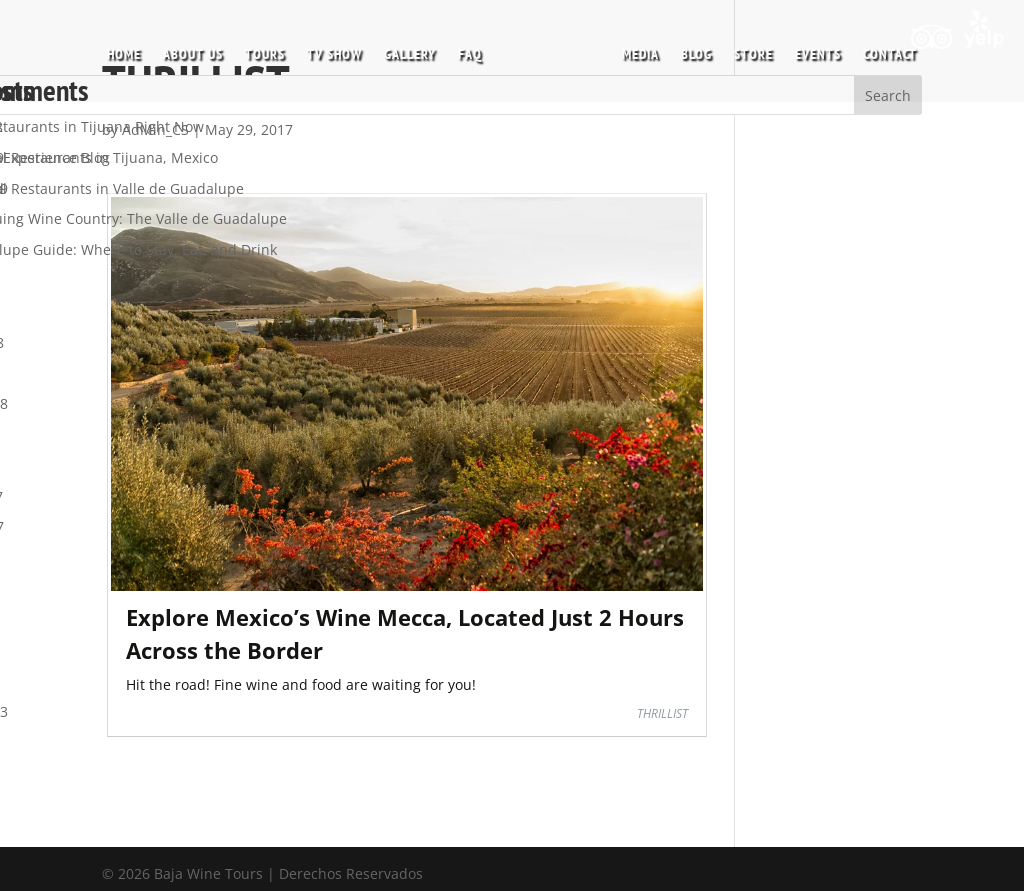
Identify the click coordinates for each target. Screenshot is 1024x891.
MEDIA (633, 49)
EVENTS (811, 49)
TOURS (272, 49)
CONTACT (883, 49)
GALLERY (417, 49)
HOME (131, 49)
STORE (746, 49)
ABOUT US (200, 49)
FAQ (477, 49)
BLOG (689, 49)
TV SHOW (341, 49)
